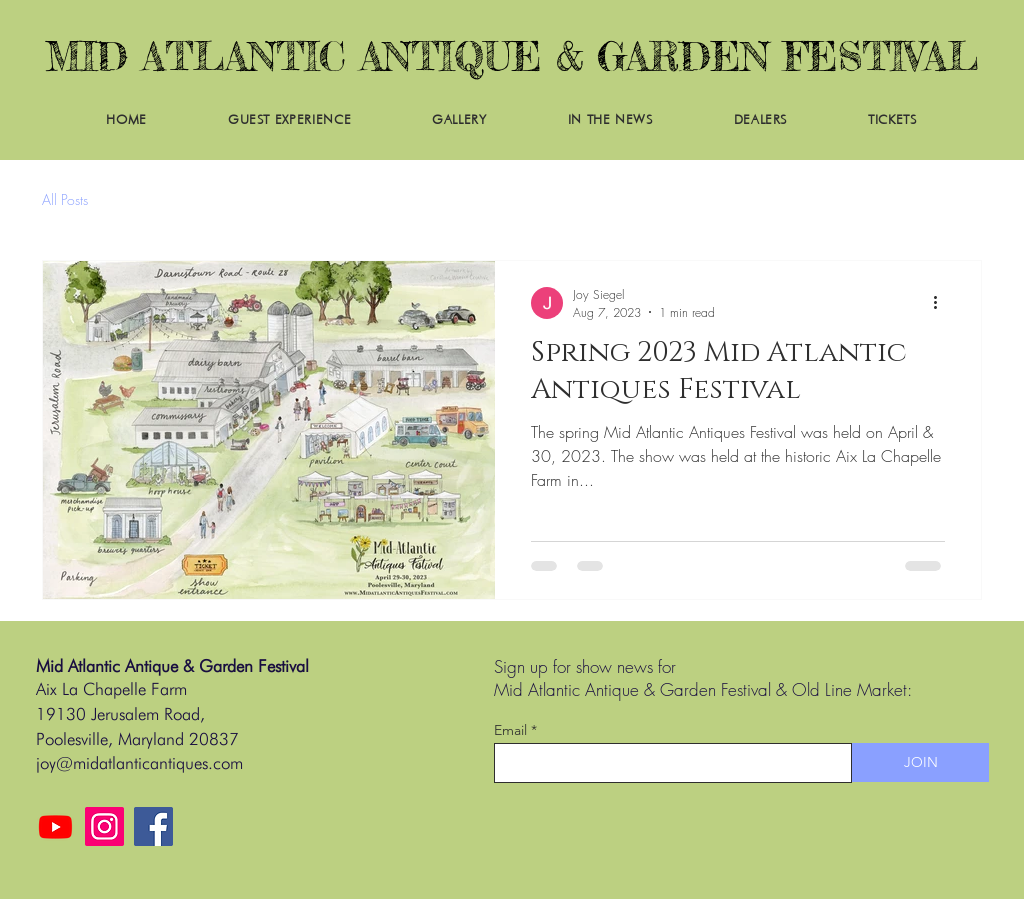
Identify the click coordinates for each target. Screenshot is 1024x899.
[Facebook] (153, 826)
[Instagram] (104, 826)
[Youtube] (55, 826)
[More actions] (942, 303)
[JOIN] (920, 762)
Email (510, 730)
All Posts (65, 199)
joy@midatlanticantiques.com (139, 763)
